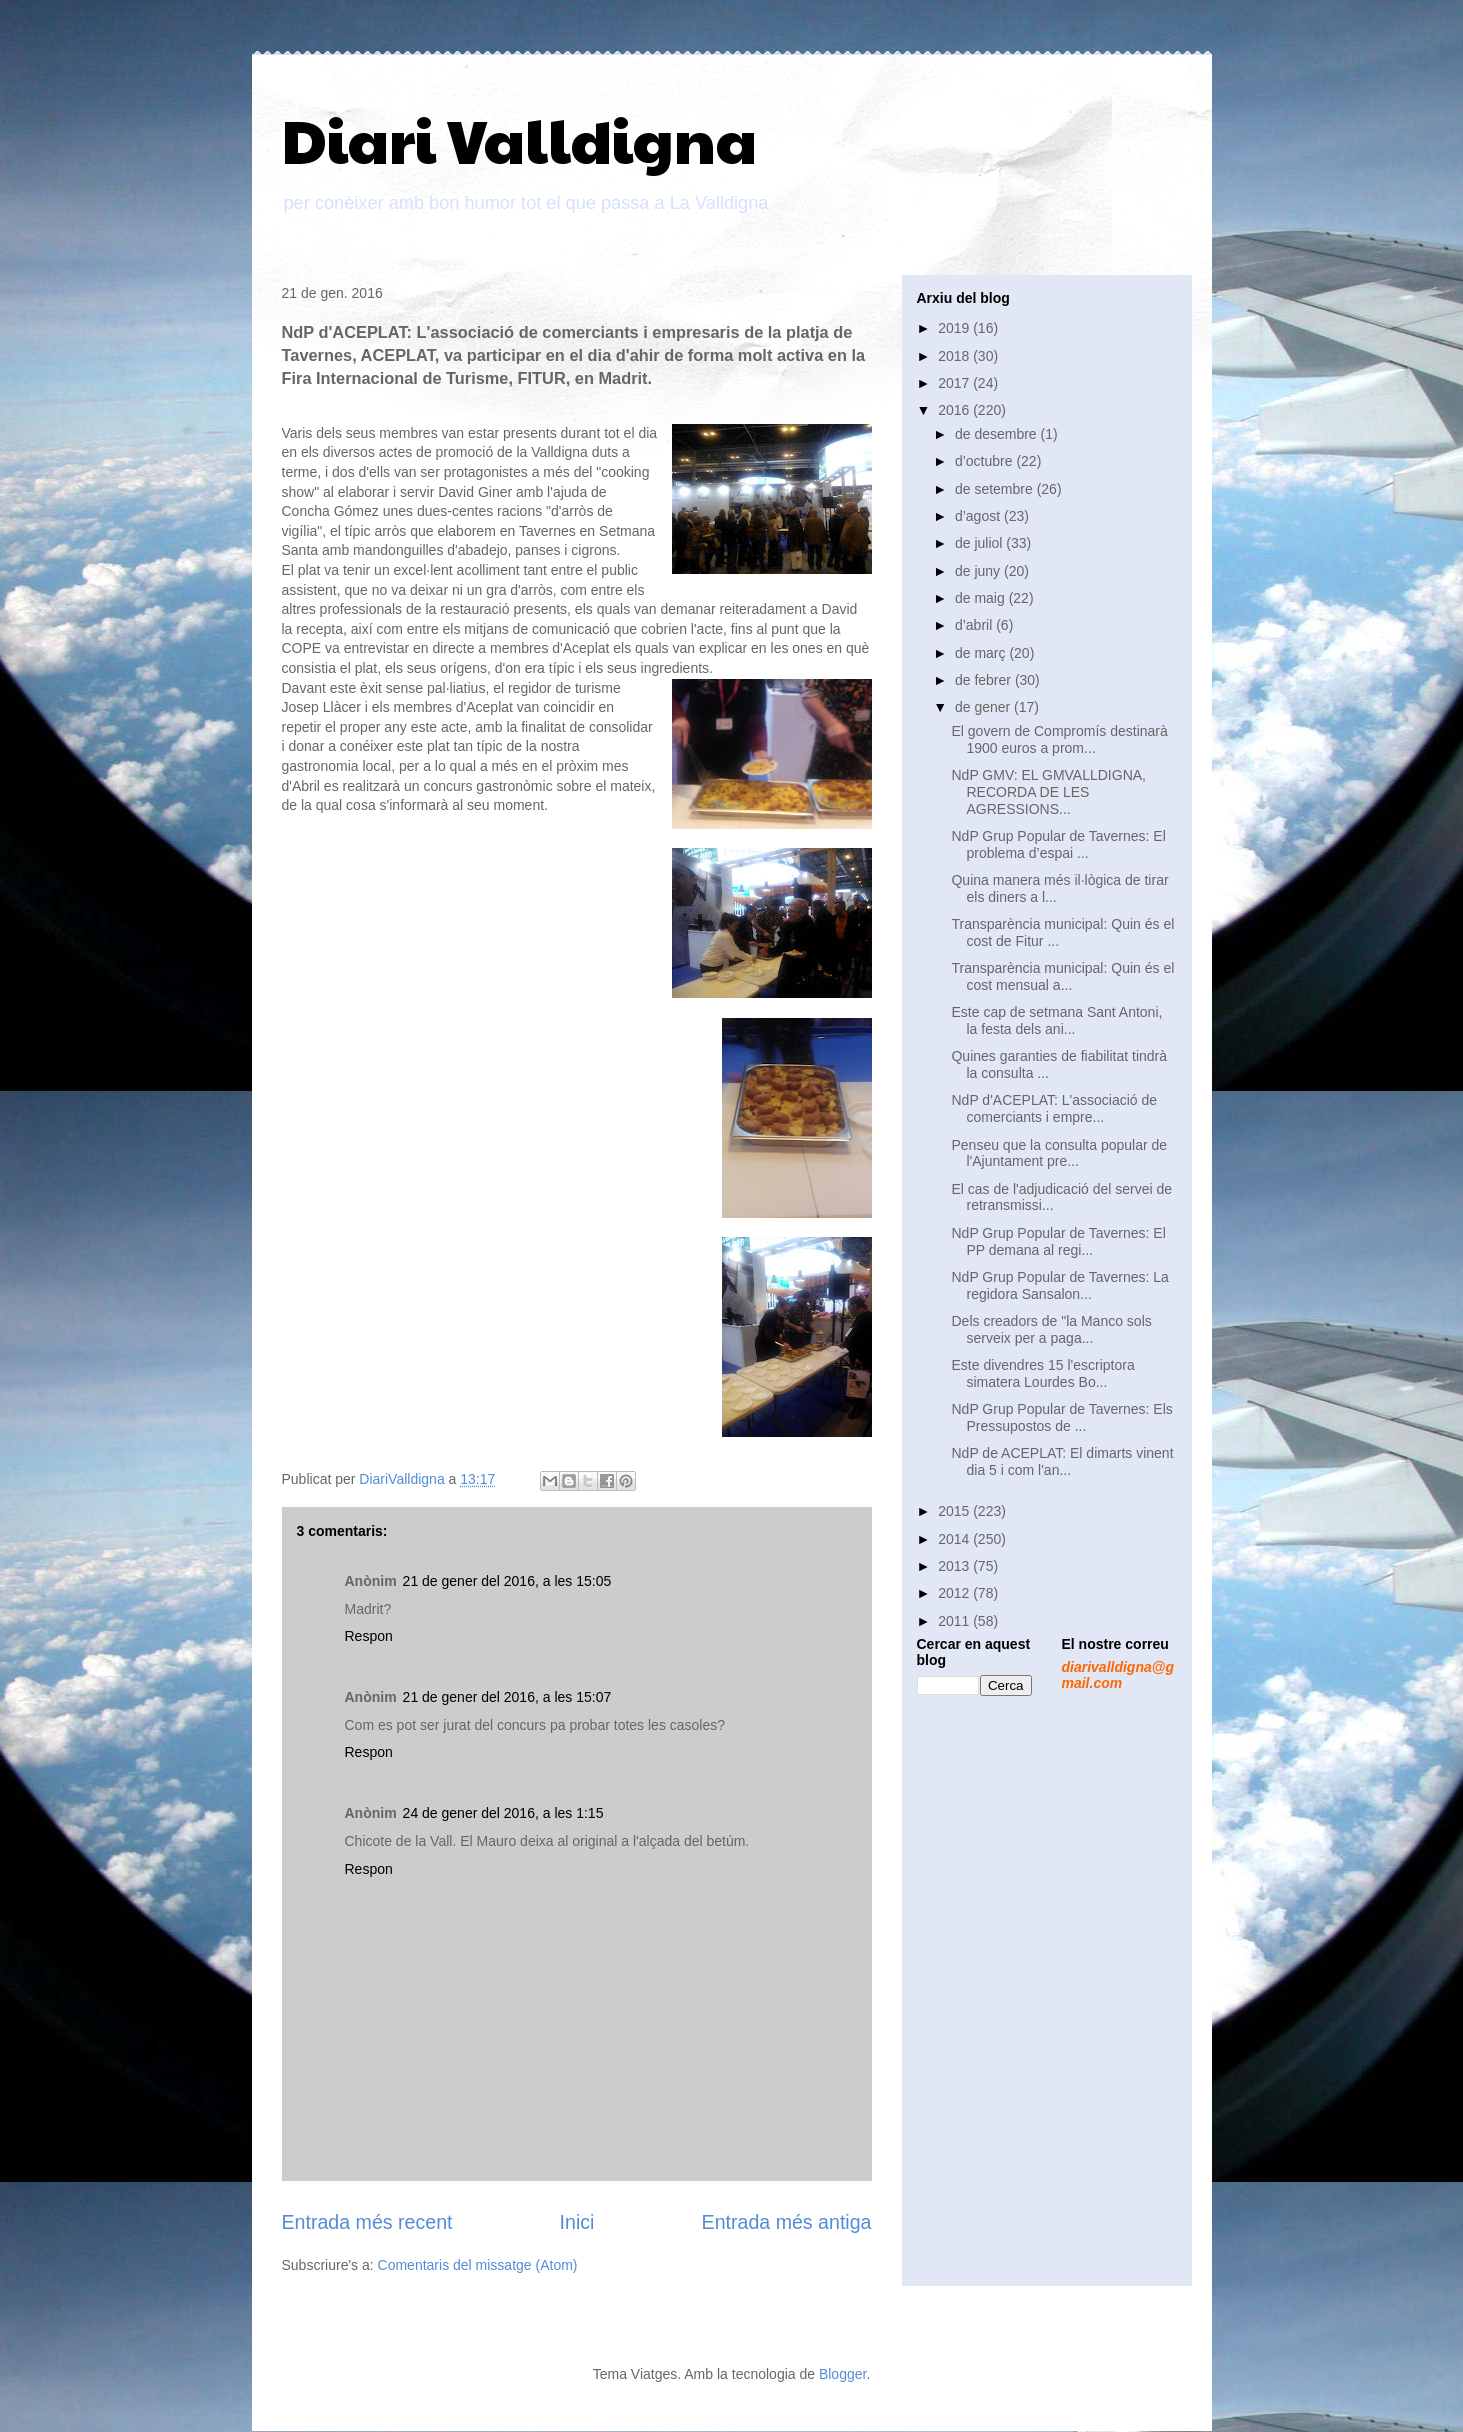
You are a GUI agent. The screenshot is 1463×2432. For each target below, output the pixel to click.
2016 (955, 410)
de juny (979, 571)
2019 (955, 328)
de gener (984, 707)
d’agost (979, 516)
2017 (955, 383)
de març (982, 653)
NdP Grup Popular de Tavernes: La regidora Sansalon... (1059, 1285)
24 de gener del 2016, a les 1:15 (503, 1813)
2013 (955, 1566)
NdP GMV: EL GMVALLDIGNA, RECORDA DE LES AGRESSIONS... (1048, 792)
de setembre (996, 489)
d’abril (975, 625)
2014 (955, 1539)
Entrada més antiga (787, 2222)
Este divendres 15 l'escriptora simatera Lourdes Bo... (1042, 1373)
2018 (955, 356)
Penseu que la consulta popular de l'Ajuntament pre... (1059, 1153)
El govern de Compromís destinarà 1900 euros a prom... (1059, 739)
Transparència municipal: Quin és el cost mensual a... (1062, 976)
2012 (955, 1593)
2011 (955, 1621)
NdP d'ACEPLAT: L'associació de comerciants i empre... (1054, 1108)
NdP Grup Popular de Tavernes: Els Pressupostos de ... (1061, 1417)
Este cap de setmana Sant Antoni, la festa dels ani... (1056, 1020)
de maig (982, 598)
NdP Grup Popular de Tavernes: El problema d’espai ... (1058, 844)
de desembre (998, 434)
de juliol (980, 543)
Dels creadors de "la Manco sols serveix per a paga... (1051, 1329)
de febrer (985, 680)
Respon (369, 1636)
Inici (577, 2222)
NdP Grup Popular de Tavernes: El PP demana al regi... (1058, 1241)
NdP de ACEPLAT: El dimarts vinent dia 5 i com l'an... (1062, 1461)
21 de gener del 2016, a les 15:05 (507, 1581)
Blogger (842, 2374)
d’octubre (985, 461)
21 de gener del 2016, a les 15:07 (507, 1697)
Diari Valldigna (519, 139)
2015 (955, 1511)
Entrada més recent (367, 2222)
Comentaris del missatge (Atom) (478, 2265)
